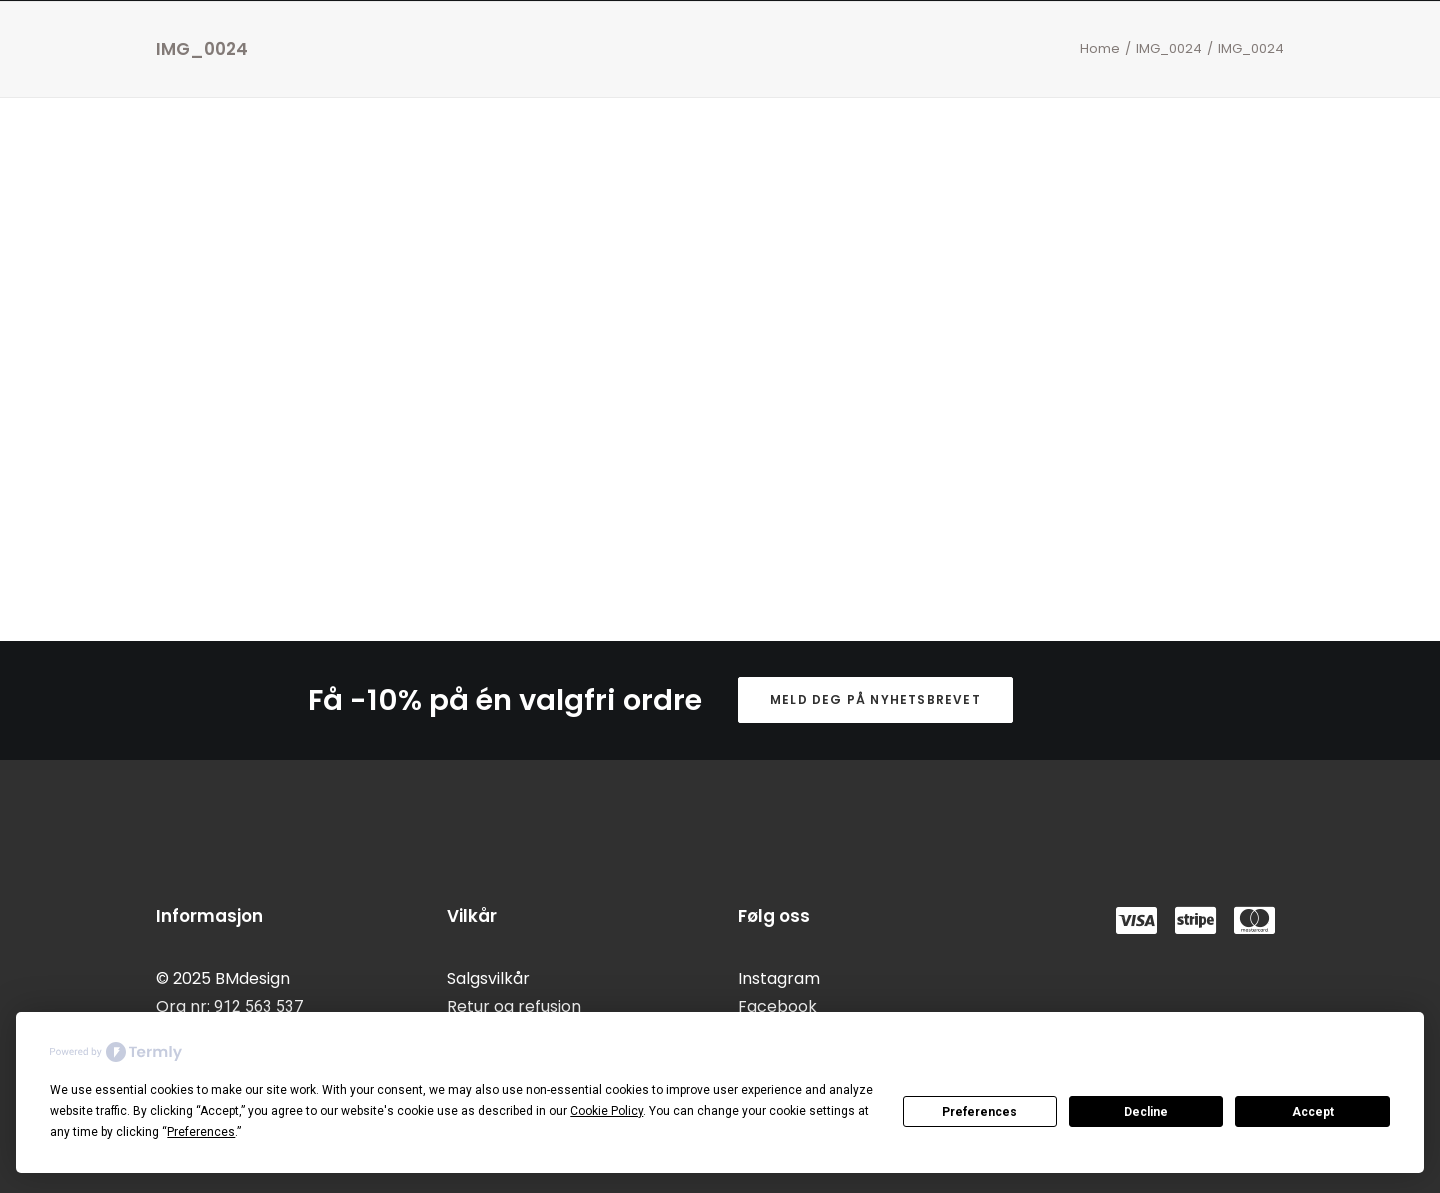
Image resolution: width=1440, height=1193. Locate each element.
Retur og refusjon (514, 1006)
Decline (1146, 1112)
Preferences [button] (201, 1132)
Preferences (979, 1112)
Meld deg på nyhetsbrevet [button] (875, 699)
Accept (1313, 1112)
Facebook (777, 1006)
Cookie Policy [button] (606, 1111)
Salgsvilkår (488, 978)
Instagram (779, 978)
